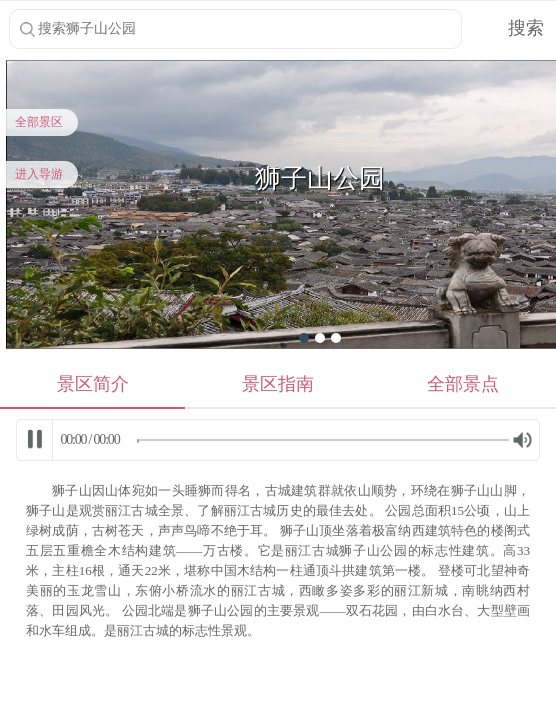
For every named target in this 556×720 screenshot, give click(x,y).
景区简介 (93, 384)
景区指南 (278, 384)
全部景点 (463, 384)
